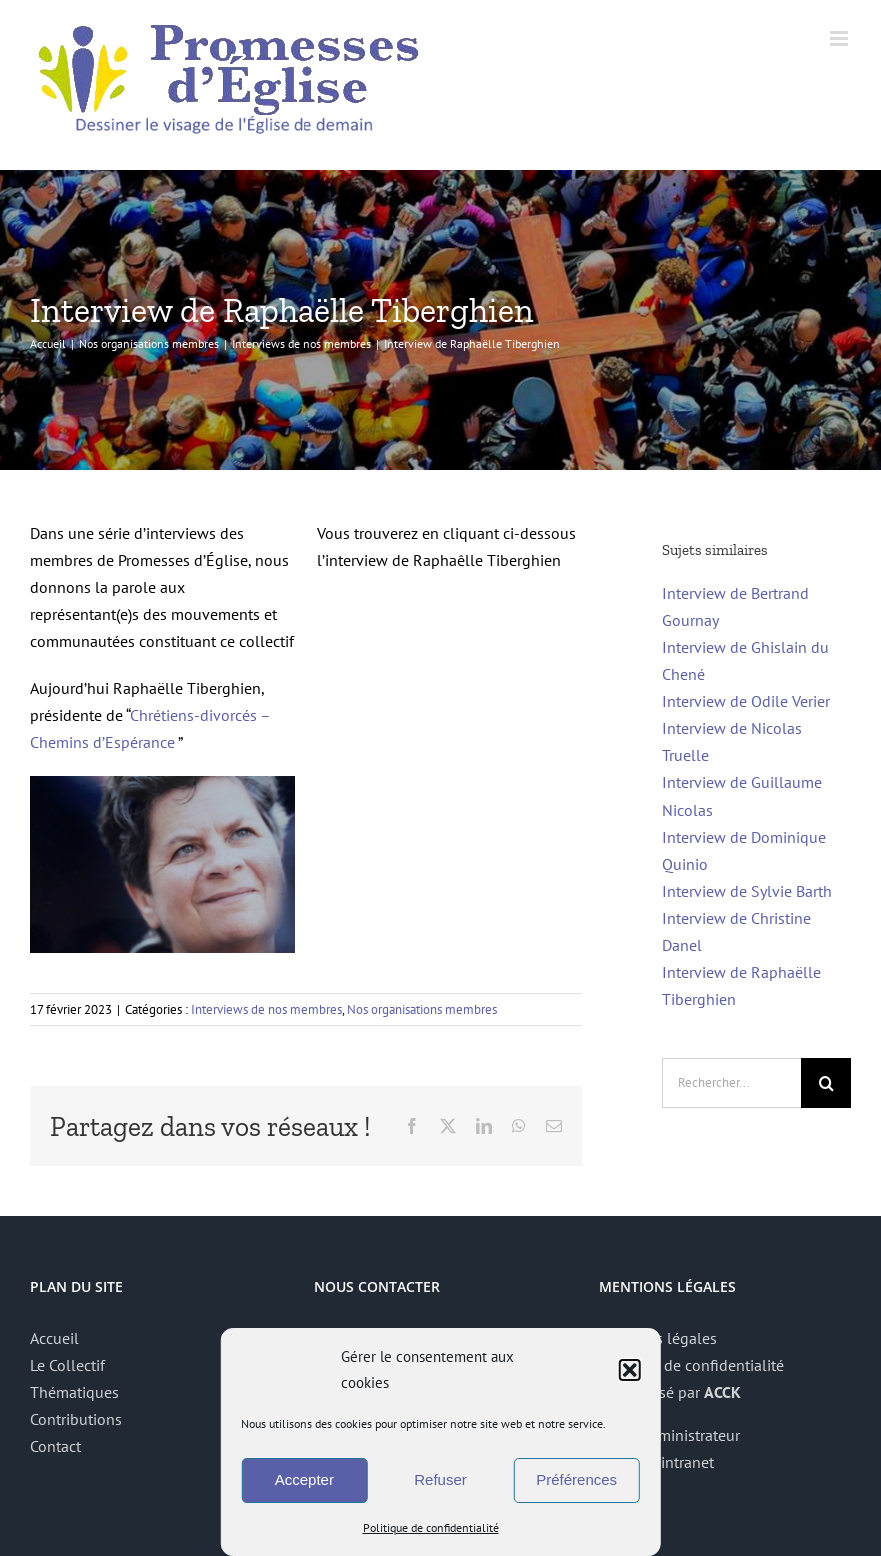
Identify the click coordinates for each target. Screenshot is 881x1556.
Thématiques (74, 1392)
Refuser (440, 1479)
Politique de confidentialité (431, 1527)
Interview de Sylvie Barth (747, 891)
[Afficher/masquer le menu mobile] (840, 38)
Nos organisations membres (422, 1009)
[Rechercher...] (731, 1083)
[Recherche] (826, 1083)
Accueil (54, 1338)
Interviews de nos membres (266, 1009)
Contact (55, 1446)
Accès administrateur (669, 1435)
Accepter (304, 1479)
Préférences (576, 1479)
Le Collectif (67, 1365)
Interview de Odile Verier (746, 701)
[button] (630, 1370)
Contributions (76, 1419)
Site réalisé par (670, 1392)
